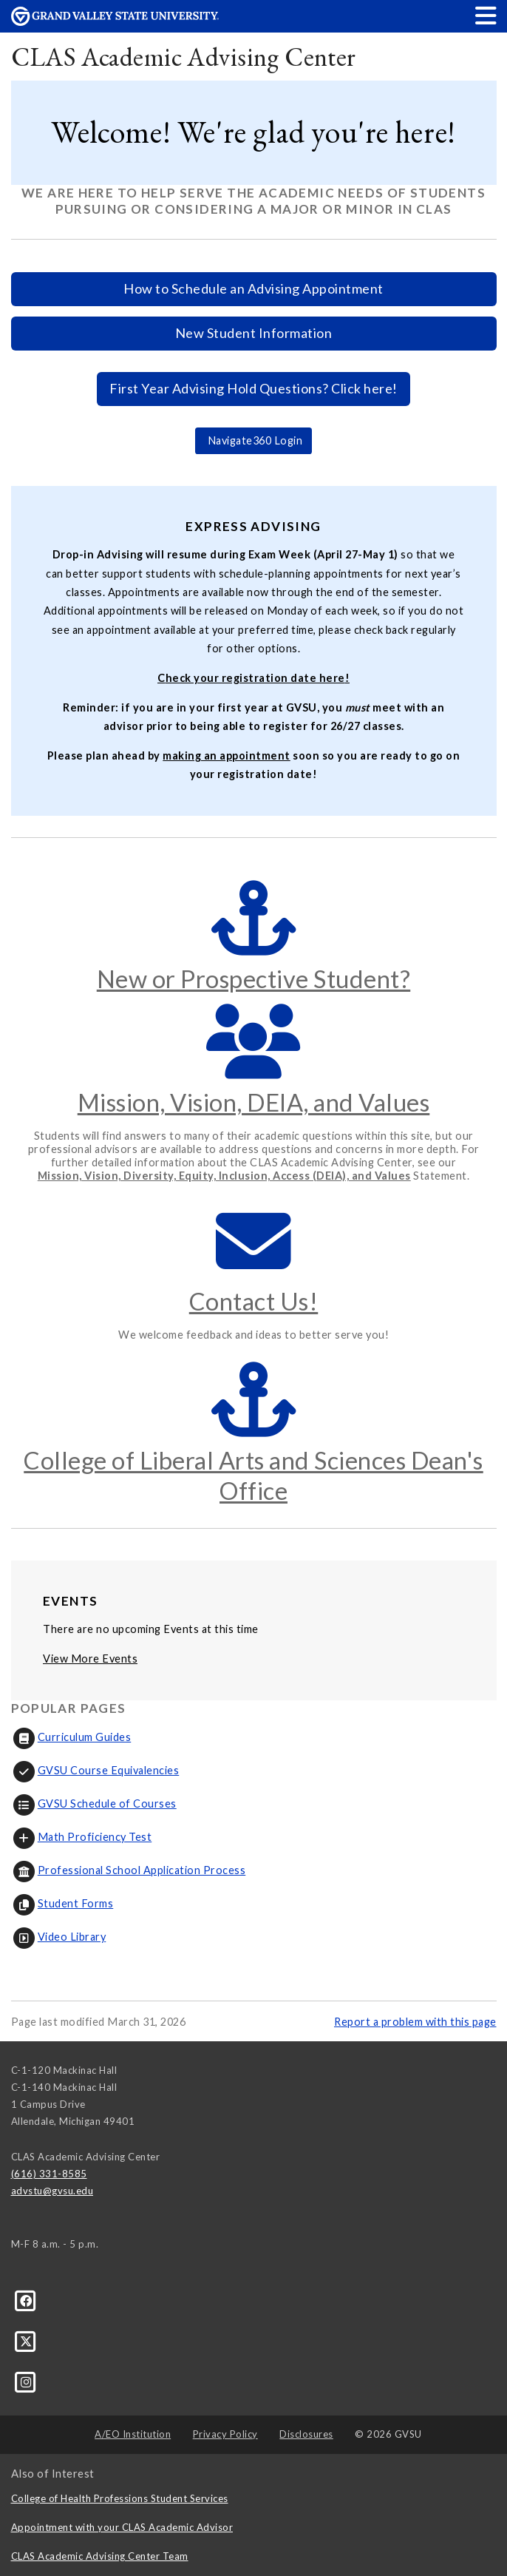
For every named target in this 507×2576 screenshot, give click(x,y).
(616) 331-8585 (49, 2174)
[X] (26, 2341)
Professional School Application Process (128, 1870)
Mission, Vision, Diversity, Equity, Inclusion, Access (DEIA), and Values (224, 1175)
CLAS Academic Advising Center (183, 56)
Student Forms (62, 1903)
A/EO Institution (133, 2434)
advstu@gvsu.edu (52, 2191)
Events (70, 1601)
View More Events (90, 1658)
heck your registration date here (255, 678)
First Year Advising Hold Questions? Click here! (253, 388)
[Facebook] (26, 2299)
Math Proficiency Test (81, 1836)
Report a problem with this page (415, 2021)
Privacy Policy (225, 2434)
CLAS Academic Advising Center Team (99, 2556)
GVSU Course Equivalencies (95, 1770)
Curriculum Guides (71, 1737)
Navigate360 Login (253, 440)
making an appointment (226, 755)
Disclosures (306, 2434)
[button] (486, 15)
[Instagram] (26, 2381)
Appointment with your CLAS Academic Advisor (122, 2527)
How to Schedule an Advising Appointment (253, 288)
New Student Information (254, 333)
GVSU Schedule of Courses (94, 1803)
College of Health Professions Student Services (119, 2498)
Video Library (58, 1936)
